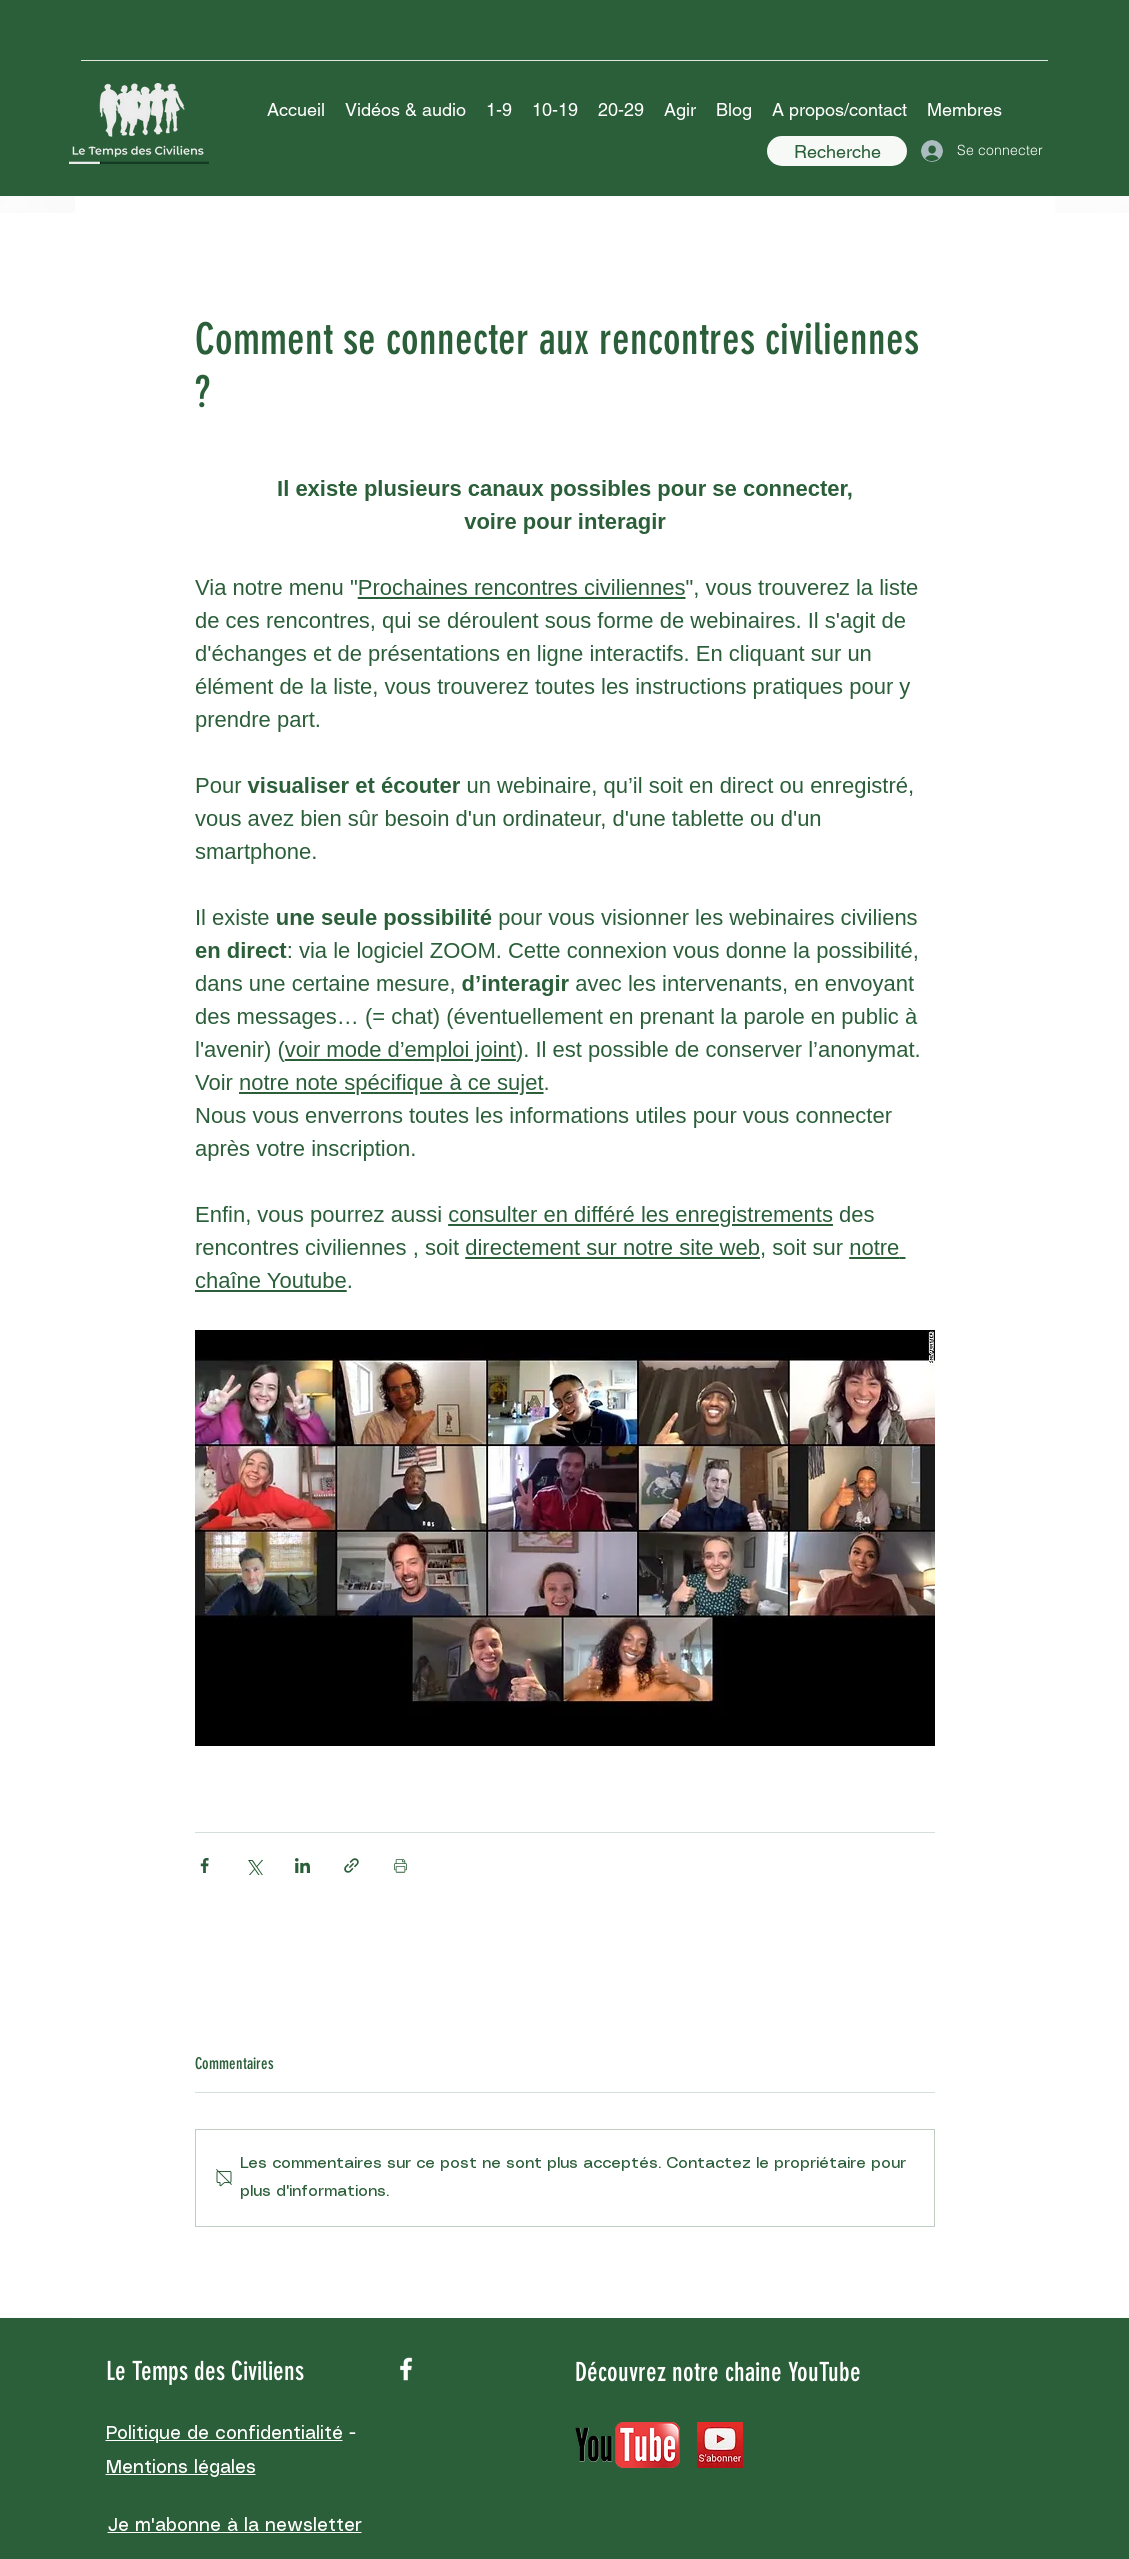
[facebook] (406, 2369)
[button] (405, 110)
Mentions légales (181, 2468)
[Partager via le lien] (351, 1865)
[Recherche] (837, 151)
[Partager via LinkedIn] (302, 1865)
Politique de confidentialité (224, 2434)
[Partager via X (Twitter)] (253, 1865)
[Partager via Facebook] (204, 1865)
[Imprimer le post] (400, 1865)
